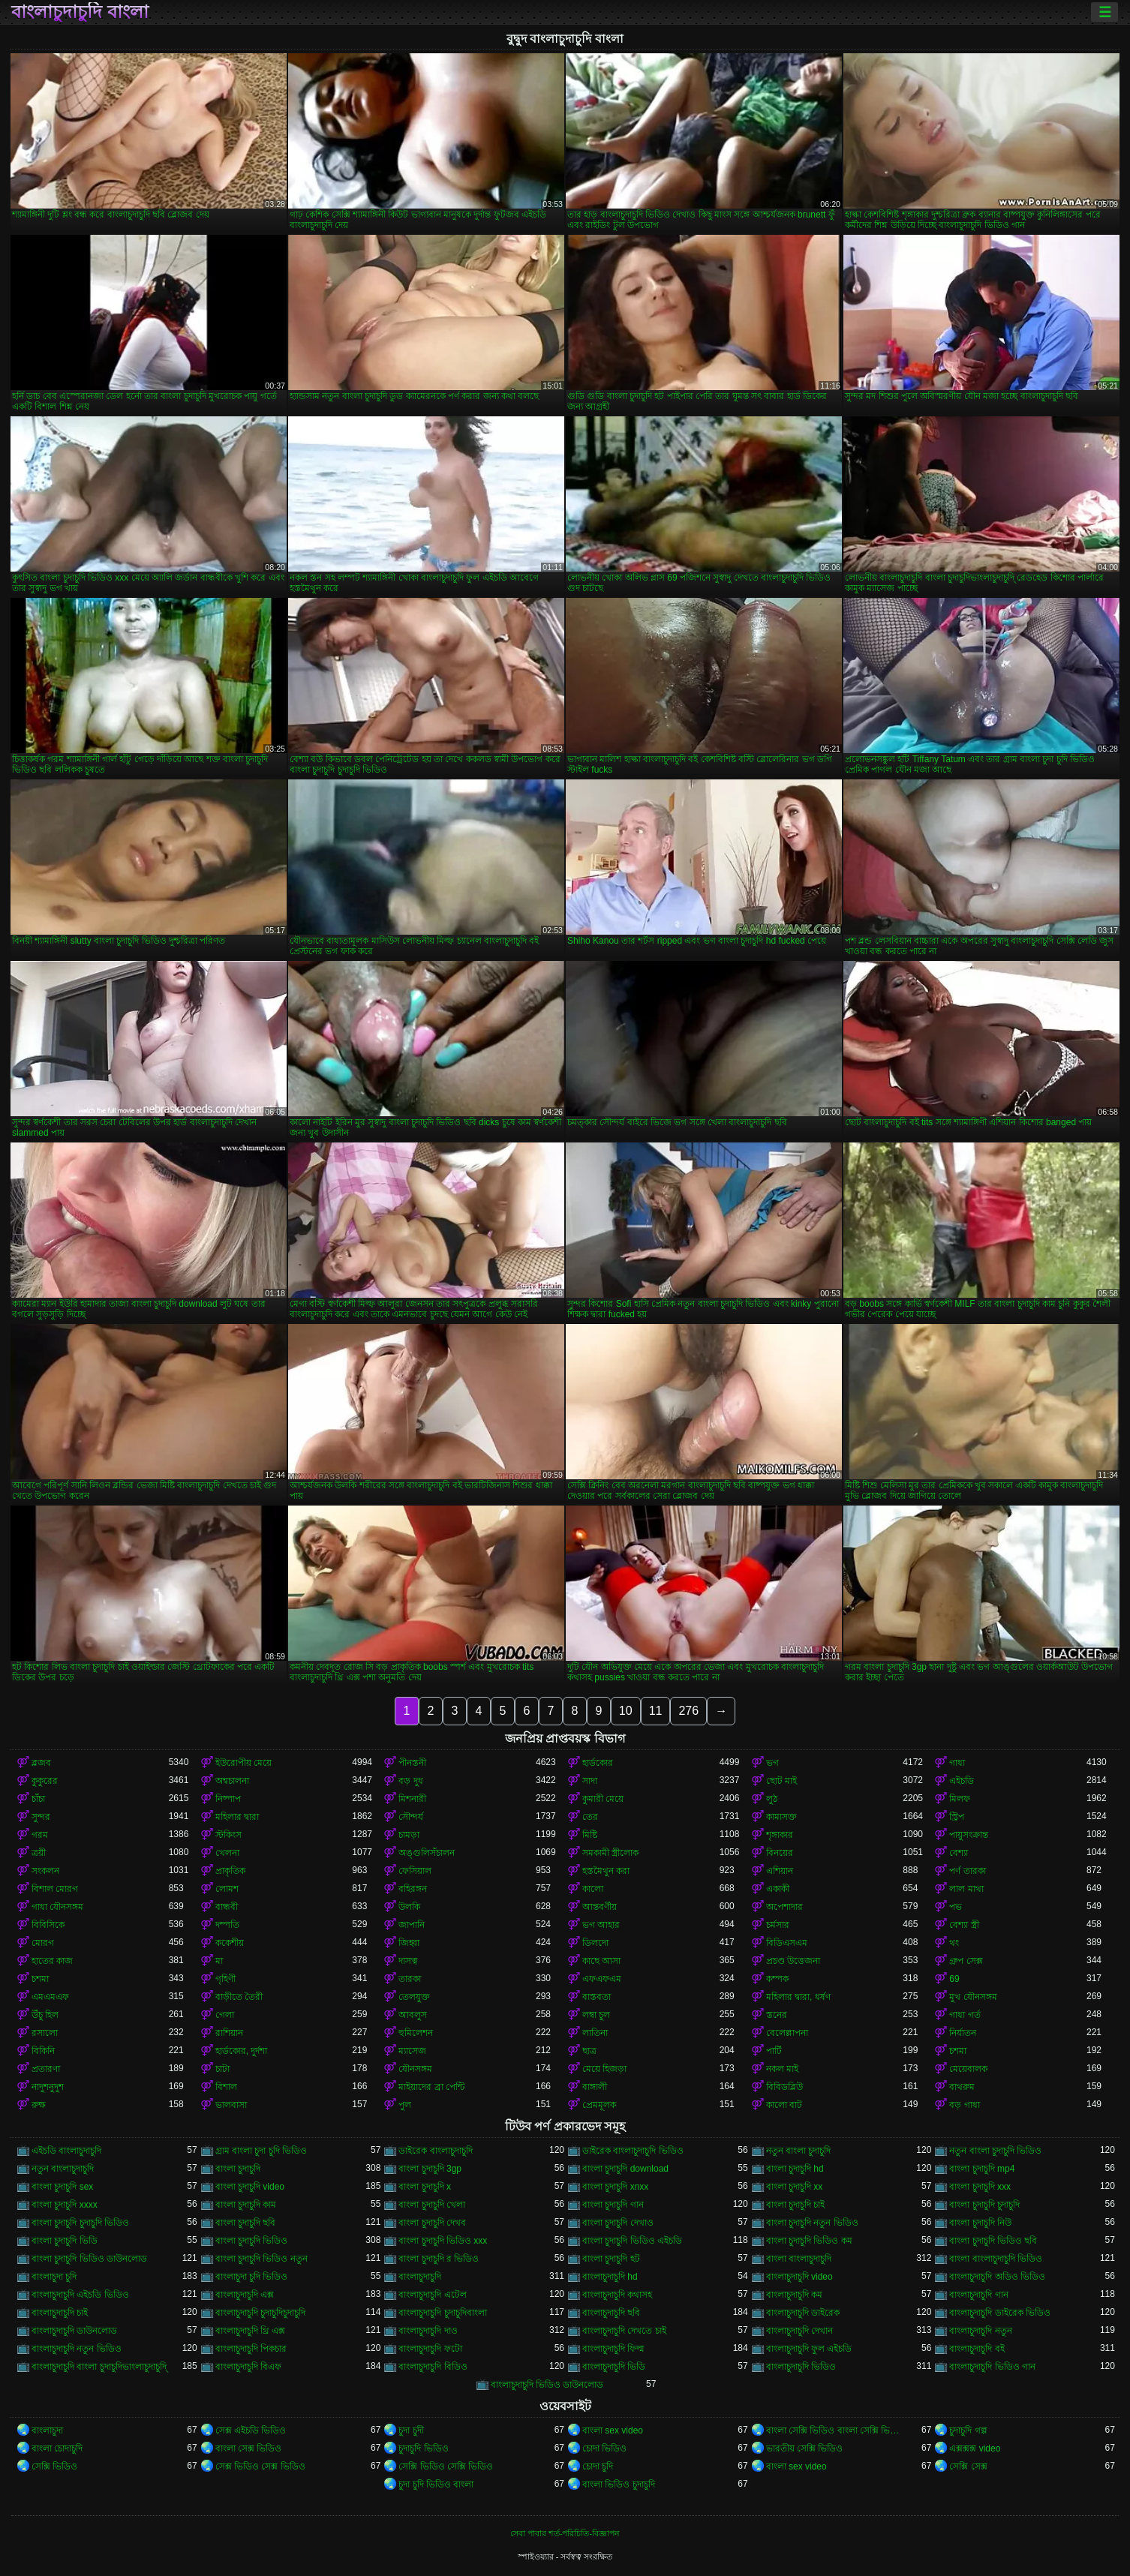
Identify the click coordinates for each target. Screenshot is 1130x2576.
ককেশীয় (229, 1943)
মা (219, 1961)
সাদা (589, 1781)
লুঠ (771, 1799)
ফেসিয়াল (414, 1871)
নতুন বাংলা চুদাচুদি (798, 2150)
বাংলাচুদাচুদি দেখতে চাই (624, 2330)
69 (954, 1979)
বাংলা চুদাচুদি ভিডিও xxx (442, 2240)
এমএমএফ (50, 1997)
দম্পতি (227, 1925)
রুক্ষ (39, 2105)
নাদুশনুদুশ (48, 2087)
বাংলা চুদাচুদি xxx (980, 2186)
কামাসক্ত (781, 1817)
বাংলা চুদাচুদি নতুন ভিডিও (812, 2222)
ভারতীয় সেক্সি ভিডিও (804, 2448)
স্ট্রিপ (956, 1817)
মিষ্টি (589, 1835)
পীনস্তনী (412, 1763)
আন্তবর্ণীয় (599, 1907)
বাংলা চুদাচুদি (237, 2168)
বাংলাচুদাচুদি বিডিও (432, 2366)
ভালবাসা (231, 2105)
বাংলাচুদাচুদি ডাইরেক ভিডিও (999, 2312)
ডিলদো (595, 1943)
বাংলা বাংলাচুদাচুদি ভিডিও (995, 2258)
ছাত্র (589, 2051)
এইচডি (961, 1781)
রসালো (45, 2033)
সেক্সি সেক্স (968, 2466)
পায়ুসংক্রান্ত (968, 1835)
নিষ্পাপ (228, 1799)
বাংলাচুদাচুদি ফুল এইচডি (809, 2348)
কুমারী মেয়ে (603, 1799)
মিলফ (959, 1799)
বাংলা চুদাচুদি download (625, 2168)
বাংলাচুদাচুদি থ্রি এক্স (250, 2330)
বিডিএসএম (786, 1943)
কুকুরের (45, 1781)
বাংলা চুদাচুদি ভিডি (65, 2240)
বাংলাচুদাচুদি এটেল (432, 2294)
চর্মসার (777, 1925)
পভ (955, 1907)
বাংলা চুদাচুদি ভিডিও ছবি (993, 2240)
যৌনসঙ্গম (415, 2069)
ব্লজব (41, 1763)
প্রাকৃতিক (230, 1871)
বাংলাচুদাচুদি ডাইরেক (803, 2312)
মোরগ (43, 1943)
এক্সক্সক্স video (974, 2448)
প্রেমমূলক (599, 2105)
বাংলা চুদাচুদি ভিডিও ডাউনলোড (89, 2258)
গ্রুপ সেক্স (965, 1961)
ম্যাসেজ (412, 2051)
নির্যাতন (962, 2033)
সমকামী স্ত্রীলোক (610, 1853)
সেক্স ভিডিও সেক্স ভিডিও (260, 2466)
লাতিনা (595, 2033)
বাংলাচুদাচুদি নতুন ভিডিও (77, 2348)
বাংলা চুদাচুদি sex (62, 2186)
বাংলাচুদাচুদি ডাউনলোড (74, 2330)
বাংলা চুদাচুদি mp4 (981, 2168)
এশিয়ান (779, 1871)
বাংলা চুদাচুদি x (424, 2186)
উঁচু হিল (45, 2015)
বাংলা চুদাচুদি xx (794, 2186)
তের (590, 1817)
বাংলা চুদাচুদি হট (611, 2258)
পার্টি (774, 2051)
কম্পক (777, 1979)
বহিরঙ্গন (412, 1889)
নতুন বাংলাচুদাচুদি (63, 2168)
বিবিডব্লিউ (784, 2087)
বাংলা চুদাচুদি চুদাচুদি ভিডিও (80, 2222)
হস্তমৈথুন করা (606, 1871)
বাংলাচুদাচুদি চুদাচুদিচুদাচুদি (260, 2312)
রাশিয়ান (229, 2033)
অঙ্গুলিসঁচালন (426, 1853)
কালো (592, 1889)
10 (626, 1710)
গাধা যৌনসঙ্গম (57, 1907)
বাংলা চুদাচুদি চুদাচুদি (984, 2204)
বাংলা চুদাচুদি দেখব (432, 2222)
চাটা (222, 2069)
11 (656, 1710)
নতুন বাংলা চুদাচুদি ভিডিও (995, 2150)
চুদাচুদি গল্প (968, 2430)
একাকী (777, 1889)
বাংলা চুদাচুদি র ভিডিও (438, 2258)
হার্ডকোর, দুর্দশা (241, 2051)
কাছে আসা (601, 1961)
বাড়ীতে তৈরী (239, 1997)
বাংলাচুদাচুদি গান (978, 2294)
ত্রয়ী (39, 1853)
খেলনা (227, 1853)
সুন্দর (41, 1817)
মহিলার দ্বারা (237, 1817)
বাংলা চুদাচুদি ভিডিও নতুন (261, 2258)
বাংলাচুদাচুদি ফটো (429, 2348)
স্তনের (776, 2015)
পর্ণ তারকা (967, 1871)
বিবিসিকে (48, 1925)
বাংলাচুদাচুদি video (799, 2276)
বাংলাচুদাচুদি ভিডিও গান (992, 2366)
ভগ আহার (601, 1925)
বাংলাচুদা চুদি (54, 2276)
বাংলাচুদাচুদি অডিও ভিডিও (997, 2276)
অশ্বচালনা (232, 1781)
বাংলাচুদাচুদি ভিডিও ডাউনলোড (547, 2384)
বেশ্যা (958, 1853)
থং (954, 1943)
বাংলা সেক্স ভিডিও (248, 2448)
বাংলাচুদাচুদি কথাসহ (617, 2294)
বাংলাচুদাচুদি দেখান (799, 2330)
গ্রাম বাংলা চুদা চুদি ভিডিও (261, 2150)
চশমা (40, 1979)
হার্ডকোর (597, 1763)
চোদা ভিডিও (604, 2448)
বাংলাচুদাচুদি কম (794, 2294)
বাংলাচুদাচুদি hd (610, 2276)
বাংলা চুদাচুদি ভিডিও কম (809, 2240)
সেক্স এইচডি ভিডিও (251, 2430)
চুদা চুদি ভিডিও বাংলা (435, 2484)
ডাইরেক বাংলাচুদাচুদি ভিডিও (633, 2150)
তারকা (409, 1979)
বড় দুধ (410, 1781)
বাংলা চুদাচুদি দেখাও (618, 2222)
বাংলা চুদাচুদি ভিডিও (251, 2240)
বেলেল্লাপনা (787, 2033)
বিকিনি (43, 2051)
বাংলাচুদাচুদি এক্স (244, 2294)
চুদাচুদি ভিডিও (423, 2448)
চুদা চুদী (410, 2430)
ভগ (772, 1763)
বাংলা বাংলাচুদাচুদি (798, 2258)
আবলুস (412, 2015)
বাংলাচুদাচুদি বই (976, 2348)
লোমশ (227, 1889)
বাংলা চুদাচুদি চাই (795, 2204)
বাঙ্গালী (594, 2087)
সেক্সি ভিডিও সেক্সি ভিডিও (445, 2466)
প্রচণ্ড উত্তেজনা (793, 1961)
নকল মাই (782, 2069)
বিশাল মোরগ (55, 1889)
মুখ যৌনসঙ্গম (972, 1997)
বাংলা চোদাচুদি (57, 2448)
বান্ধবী (226, 1907)
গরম (40, 1835)
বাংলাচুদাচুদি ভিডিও (801, 2366)
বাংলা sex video (612, 2430)
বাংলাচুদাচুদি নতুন (980, 2330)
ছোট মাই (781, 1781)
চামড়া (408, 1835)
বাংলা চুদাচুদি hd (795, 2168)
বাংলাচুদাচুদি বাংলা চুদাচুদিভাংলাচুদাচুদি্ (99, 2366)
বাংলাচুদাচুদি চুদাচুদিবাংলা (442, 2312)
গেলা (224, 2015)
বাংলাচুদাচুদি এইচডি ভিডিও (80, 2294)
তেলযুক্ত (414, 1997)
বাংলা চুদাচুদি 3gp (429, 2168)
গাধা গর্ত (964, 2015)
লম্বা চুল (596, 2015)
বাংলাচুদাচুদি (419, 2276)
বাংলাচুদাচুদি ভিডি (613, 2366)
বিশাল (226, 2087)
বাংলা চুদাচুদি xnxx (615, 2186)
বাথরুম (962, 2087)
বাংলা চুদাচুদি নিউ (980, 2222)
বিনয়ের (779, 1853)
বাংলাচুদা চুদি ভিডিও (251, 2276)
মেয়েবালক (968, 2069)
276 (688, 1710)
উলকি (409, 1907)
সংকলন (45, 1871)
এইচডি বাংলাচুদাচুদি (66, 2150)
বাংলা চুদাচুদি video (249, 2186)
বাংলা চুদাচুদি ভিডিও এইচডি (632, 2240)
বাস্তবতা (596, 1997)
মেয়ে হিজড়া (604, 2069)
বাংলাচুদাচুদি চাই (60, 2312)
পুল (404, 2105)
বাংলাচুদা (47, 2430)
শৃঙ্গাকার (779, 1835)
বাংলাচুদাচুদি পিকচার (251, 2348)
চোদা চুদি (597, 2466)
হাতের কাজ (52, 1961)
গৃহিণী (225, 1979)
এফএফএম (601, 1979)
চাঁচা (38, 1799)
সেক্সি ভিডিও (54, 2466)
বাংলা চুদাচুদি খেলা (431, 2204)
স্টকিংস (228, 1835)
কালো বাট (784, 2105)
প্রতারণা (46, 2069)
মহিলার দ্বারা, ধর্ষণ (798, 1997)
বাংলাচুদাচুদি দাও (427, 2330)
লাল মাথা (966, 1889)
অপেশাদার (784, 1907)
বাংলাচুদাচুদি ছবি (611, 2312)
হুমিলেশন (415, 2033)
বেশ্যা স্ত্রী (963, 1925)
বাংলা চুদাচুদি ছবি (245, 2222)
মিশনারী (412, 1799)
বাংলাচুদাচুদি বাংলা (80, 12)
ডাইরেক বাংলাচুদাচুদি (435, 2150)
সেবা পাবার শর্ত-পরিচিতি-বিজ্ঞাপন (565, 2533)
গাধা (957, 1763)
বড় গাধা (964, 2105)
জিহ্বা (408, 1943)
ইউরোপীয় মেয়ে (243, 1763)
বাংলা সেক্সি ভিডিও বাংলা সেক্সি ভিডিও (834, 2430)
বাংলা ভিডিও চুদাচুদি (618, 2484)
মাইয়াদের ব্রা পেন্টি (431, 2087)
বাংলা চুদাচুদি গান (613, 2204)
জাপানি (411, 1925)
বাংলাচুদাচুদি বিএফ (248, 2366)
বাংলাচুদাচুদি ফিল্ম (613, 2348)
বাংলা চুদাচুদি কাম (246, 2204)
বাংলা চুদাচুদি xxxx (65, 2204)
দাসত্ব (408, 1961)
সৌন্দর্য (410, 1817)
